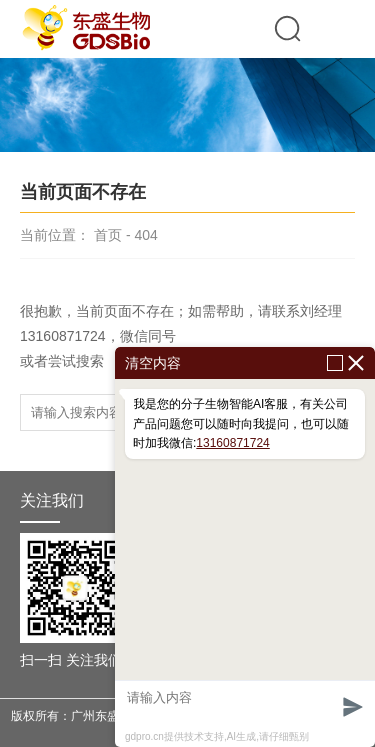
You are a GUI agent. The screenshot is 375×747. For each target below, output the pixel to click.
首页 (108, 235)
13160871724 (232, 443)
